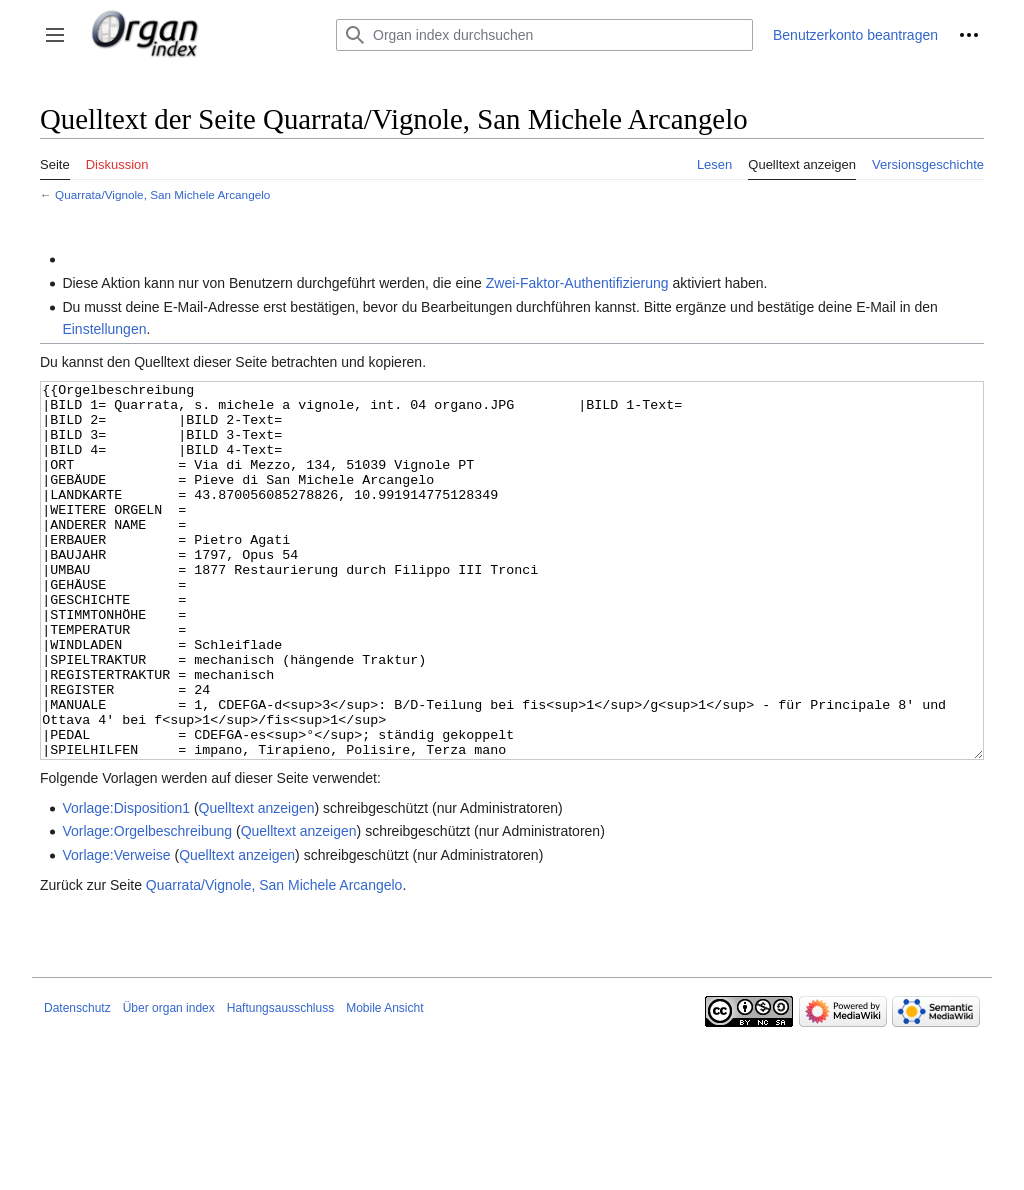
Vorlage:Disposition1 (126, 883)
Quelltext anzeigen (257, 883)
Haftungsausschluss (280, 1083)
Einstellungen (104, 329)
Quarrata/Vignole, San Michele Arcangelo (162, 194)
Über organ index (169, 1083)
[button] (55, 35)
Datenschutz (77, 1083)
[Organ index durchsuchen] (544, 35)
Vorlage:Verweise (116, 930)
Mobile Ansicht (384, 1083)
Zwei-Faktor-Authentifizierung (577, 283)
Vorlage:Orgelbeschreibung (147, 906)
